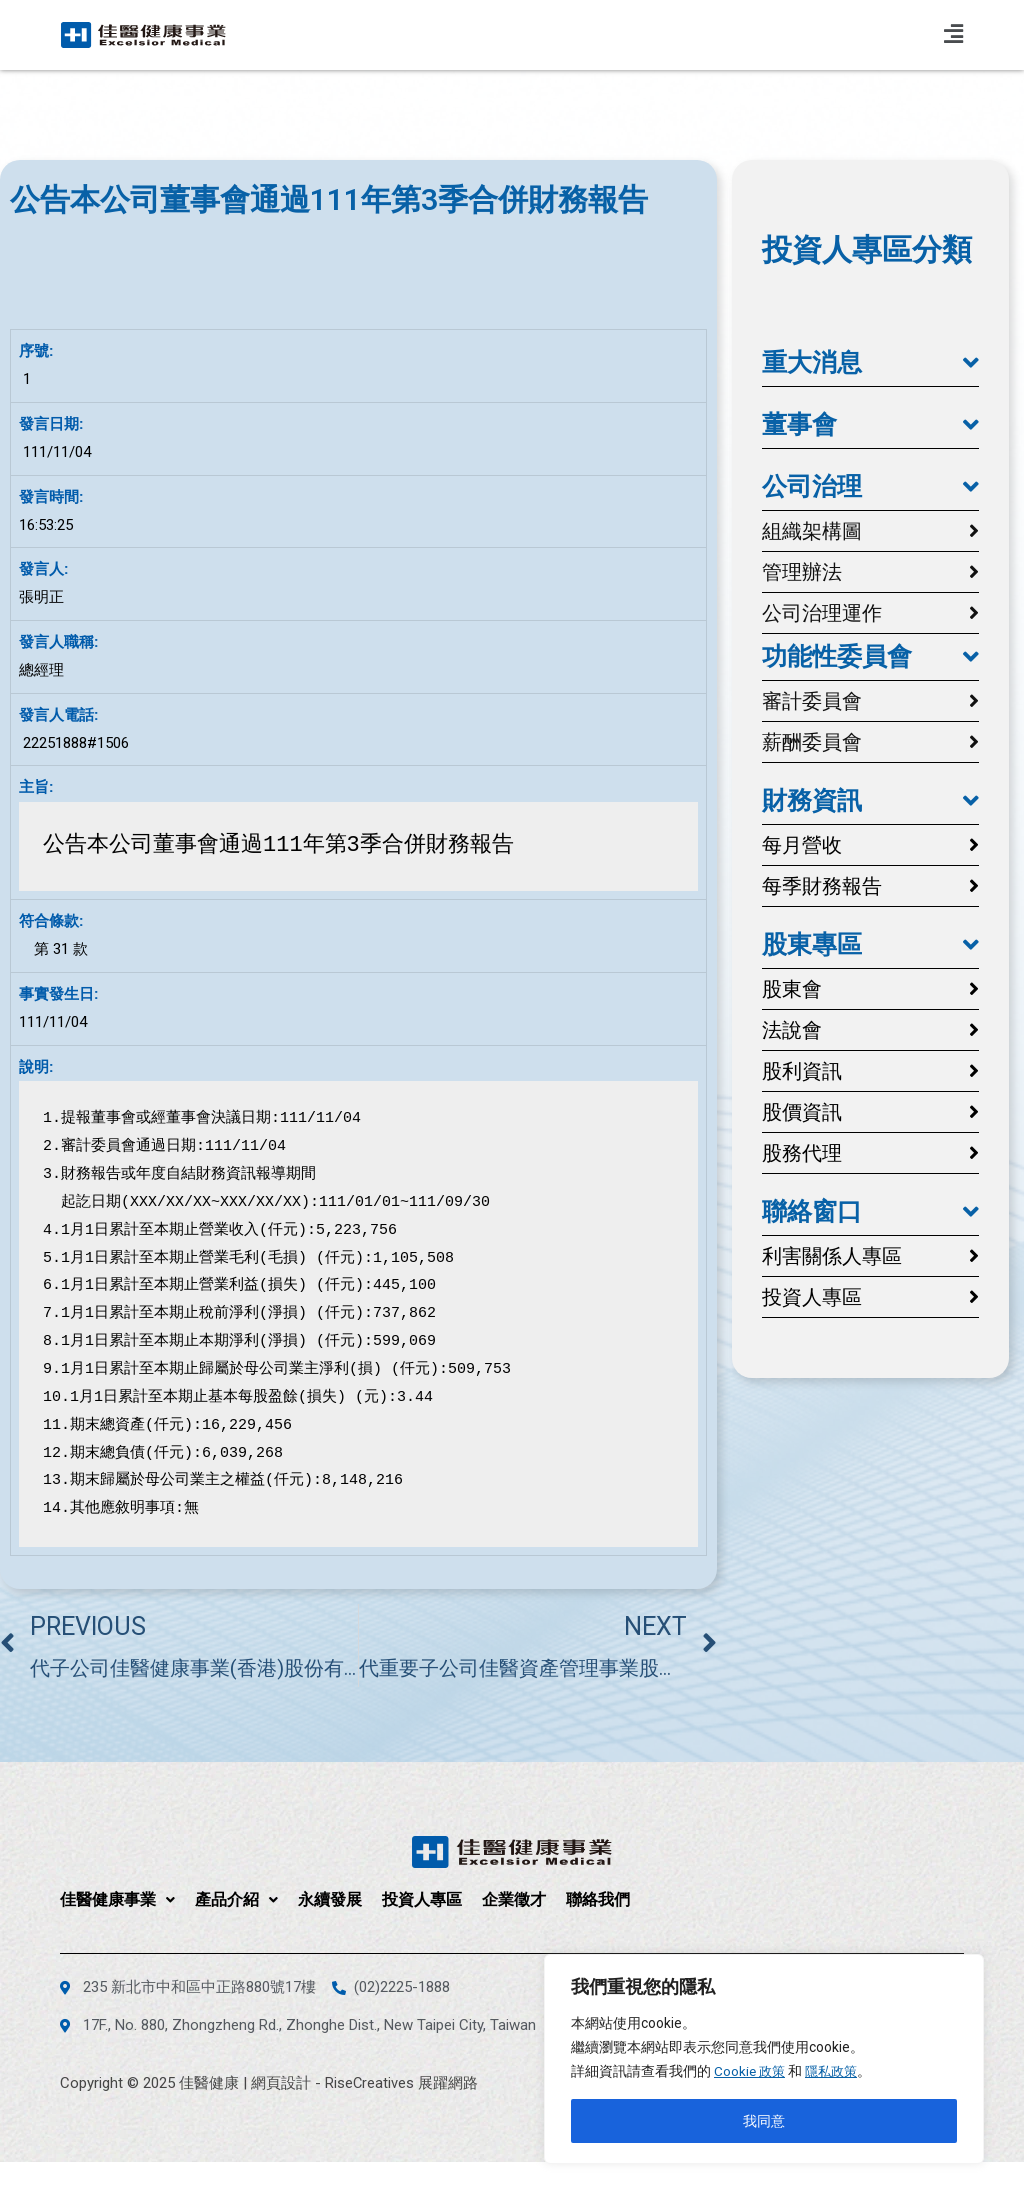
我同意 (764, 2121)
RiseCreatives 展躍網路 (402, 2083)
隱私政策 (836, 2071)
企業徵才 (514, 1899)
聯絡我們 (598, 1899)
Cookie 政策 (751, 2071)
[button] (870, 363)
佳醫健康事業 (117, 1899)
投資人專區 (422, 1899)
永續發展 (330, 1899)
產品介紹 (236, 1899)
